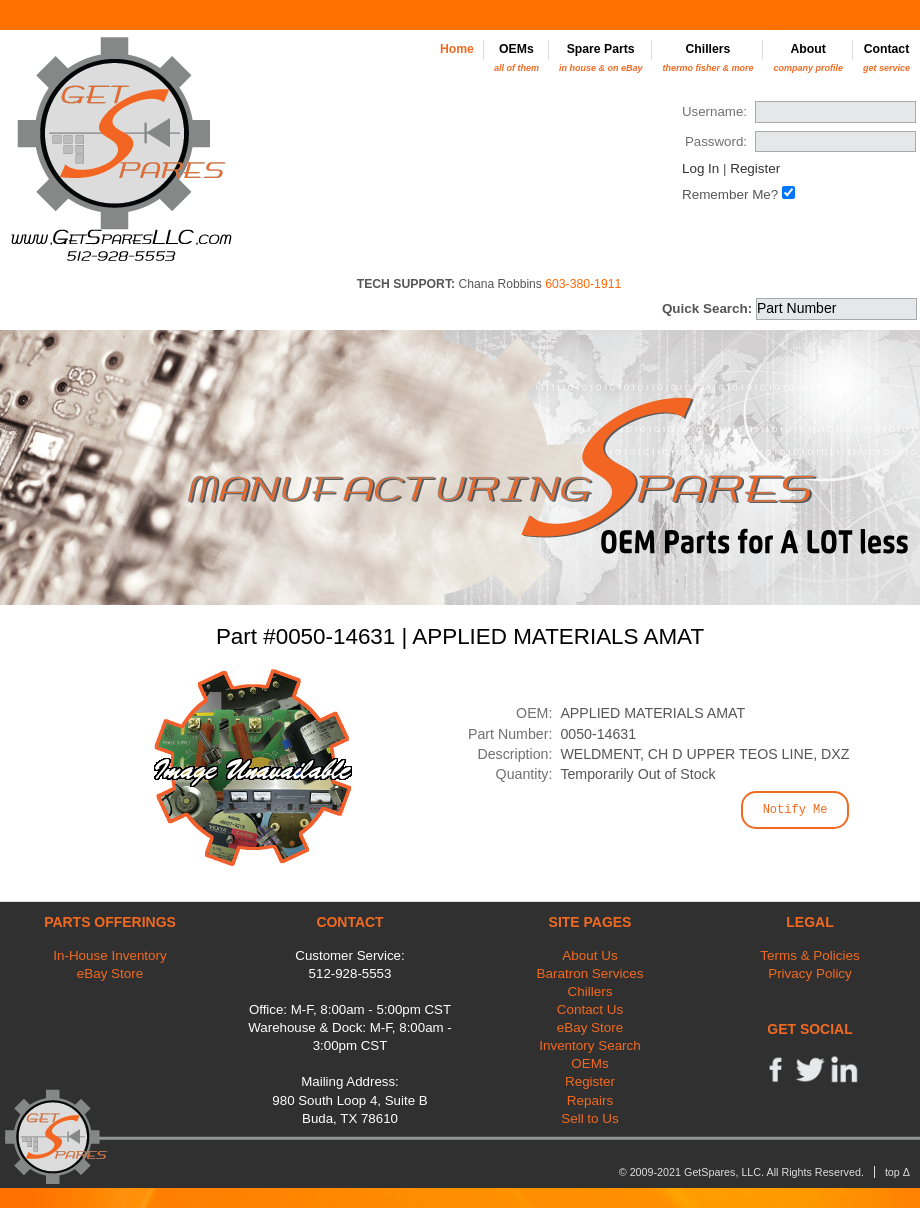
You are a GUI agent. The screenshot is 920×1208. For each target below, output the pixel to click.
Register (755, 168)
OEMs (516, 57)
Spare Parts (601, 57)
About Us (589, 955)
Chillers (707, 57)
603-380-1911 (583, 284)
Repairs (590, 1100)
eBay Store (110, 973)
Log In (700, 168)
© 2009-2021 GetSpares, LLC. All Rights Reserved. (741, 1172)
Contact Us (590, 1009)
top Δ (897, 1172)
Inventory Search (590, 1045)
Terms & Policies (809, 955)
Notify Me (795, 810)
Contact (886, 57)
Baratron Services (590, 973)
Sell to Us (590, 1118)
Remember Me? (730, 194)
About (808, 57)
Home (457, 49)
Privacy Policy (810, 973)
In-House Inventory (110, 955)
